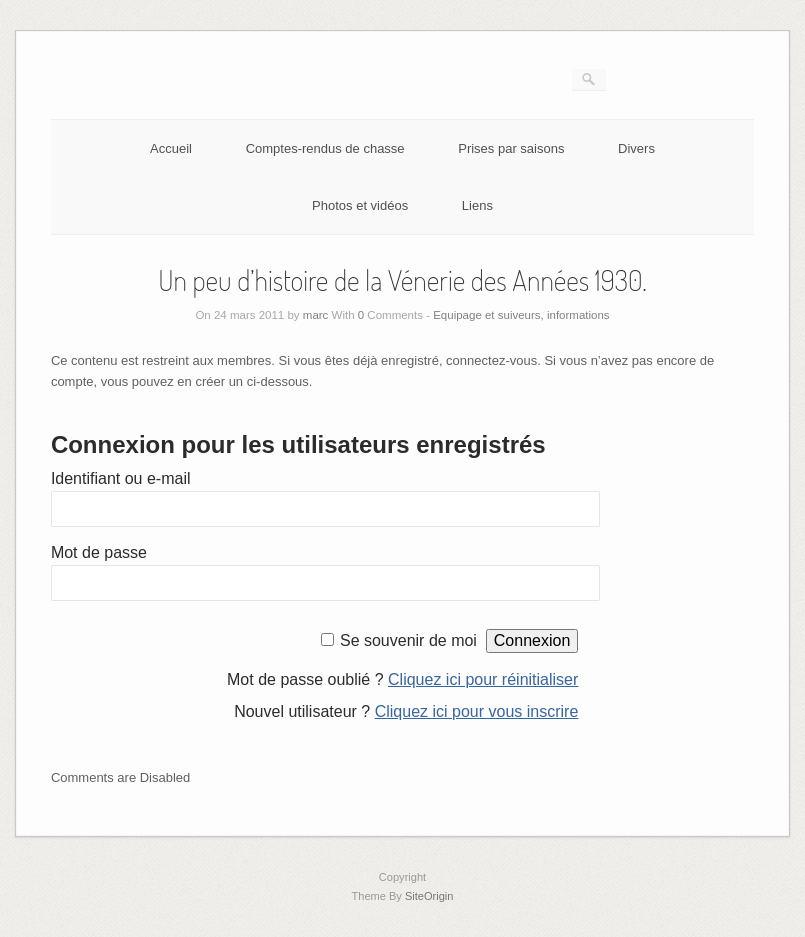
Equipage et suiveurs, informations (521, 315)
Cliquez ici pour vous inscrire (477, 711)
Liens (477, 205)
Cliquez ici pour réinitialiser (483, 679)
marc (316, 315)
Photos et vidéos (360, 205)
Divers (636, 148)
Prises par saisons (511, 148)
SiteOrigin (429, 896)
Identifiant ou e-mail (121, 478)
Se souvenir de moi (408, 640)
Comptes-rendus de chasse (325, 148)
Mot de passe (99, 552)
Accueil (171, 148)
